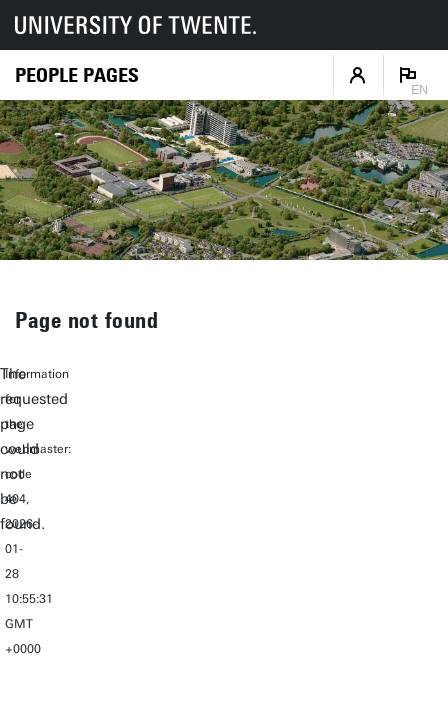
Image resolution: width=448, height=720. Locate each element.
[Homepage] (77, 75)
